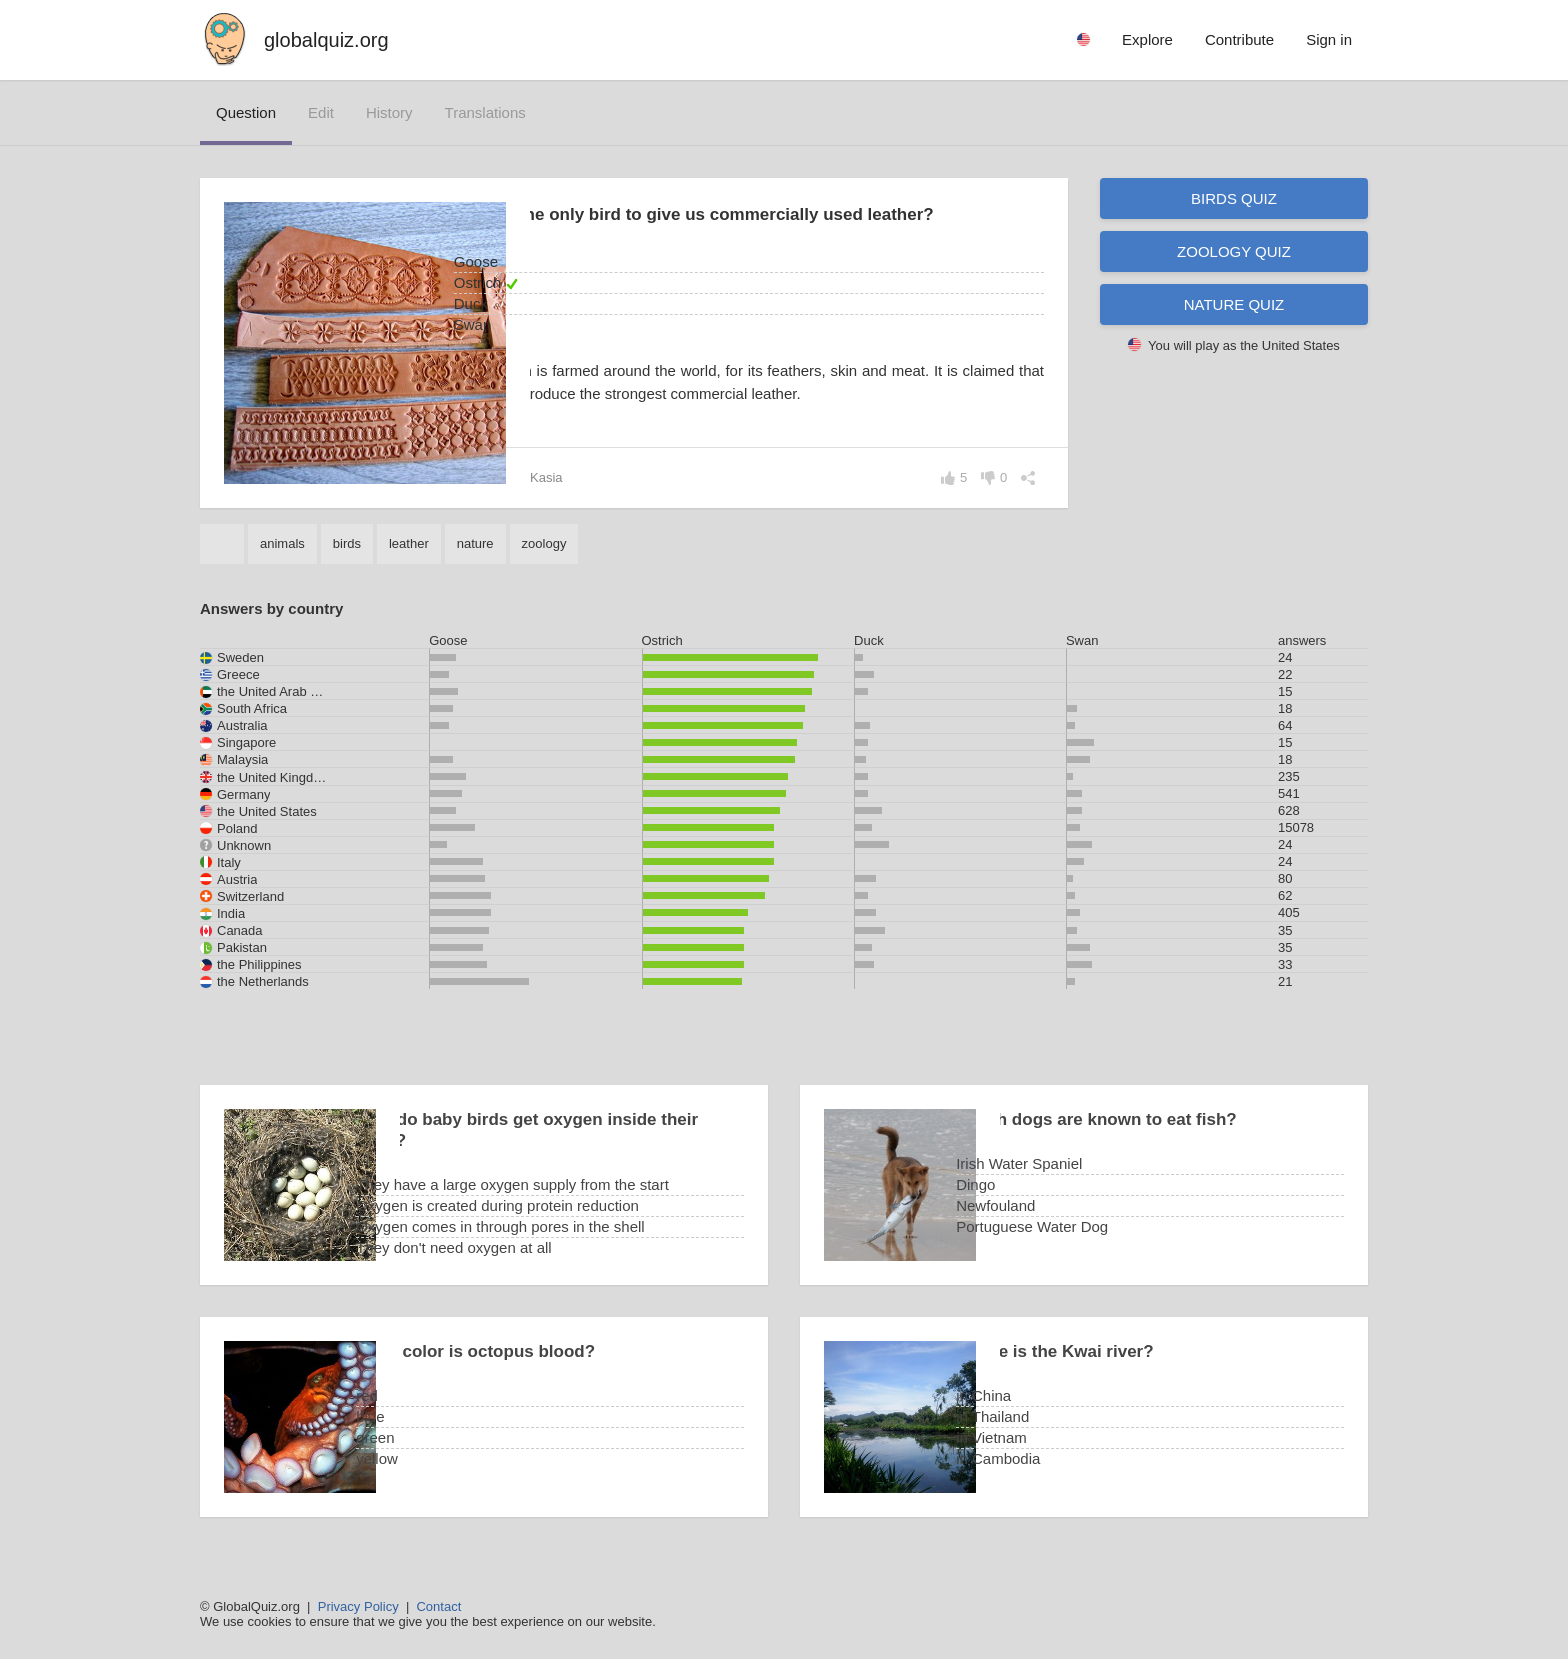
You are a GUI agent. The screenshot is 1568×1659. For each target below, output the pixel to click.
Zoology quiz (1234, 251)
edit (321, 112)
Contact (438, 1606)
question (246, 112)
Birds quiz (1234, 198)
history (389, 112)
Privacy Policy (358, 1606)
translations (485, 112)
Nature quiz (1234, 304)
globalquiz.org (326, 40)
